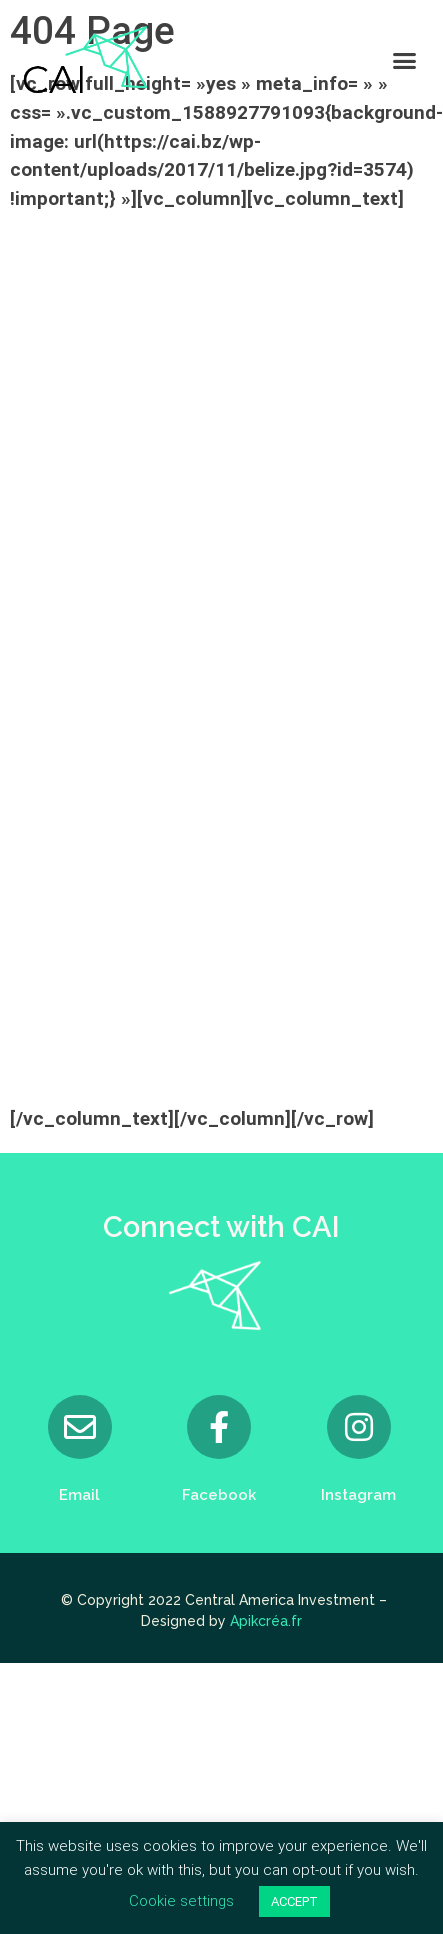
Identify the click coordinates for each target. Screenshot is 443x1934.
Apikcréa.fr (266, 1621)
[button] (405, 60)
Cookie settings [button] (181, 1901)
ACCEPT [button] (294, 1901)
